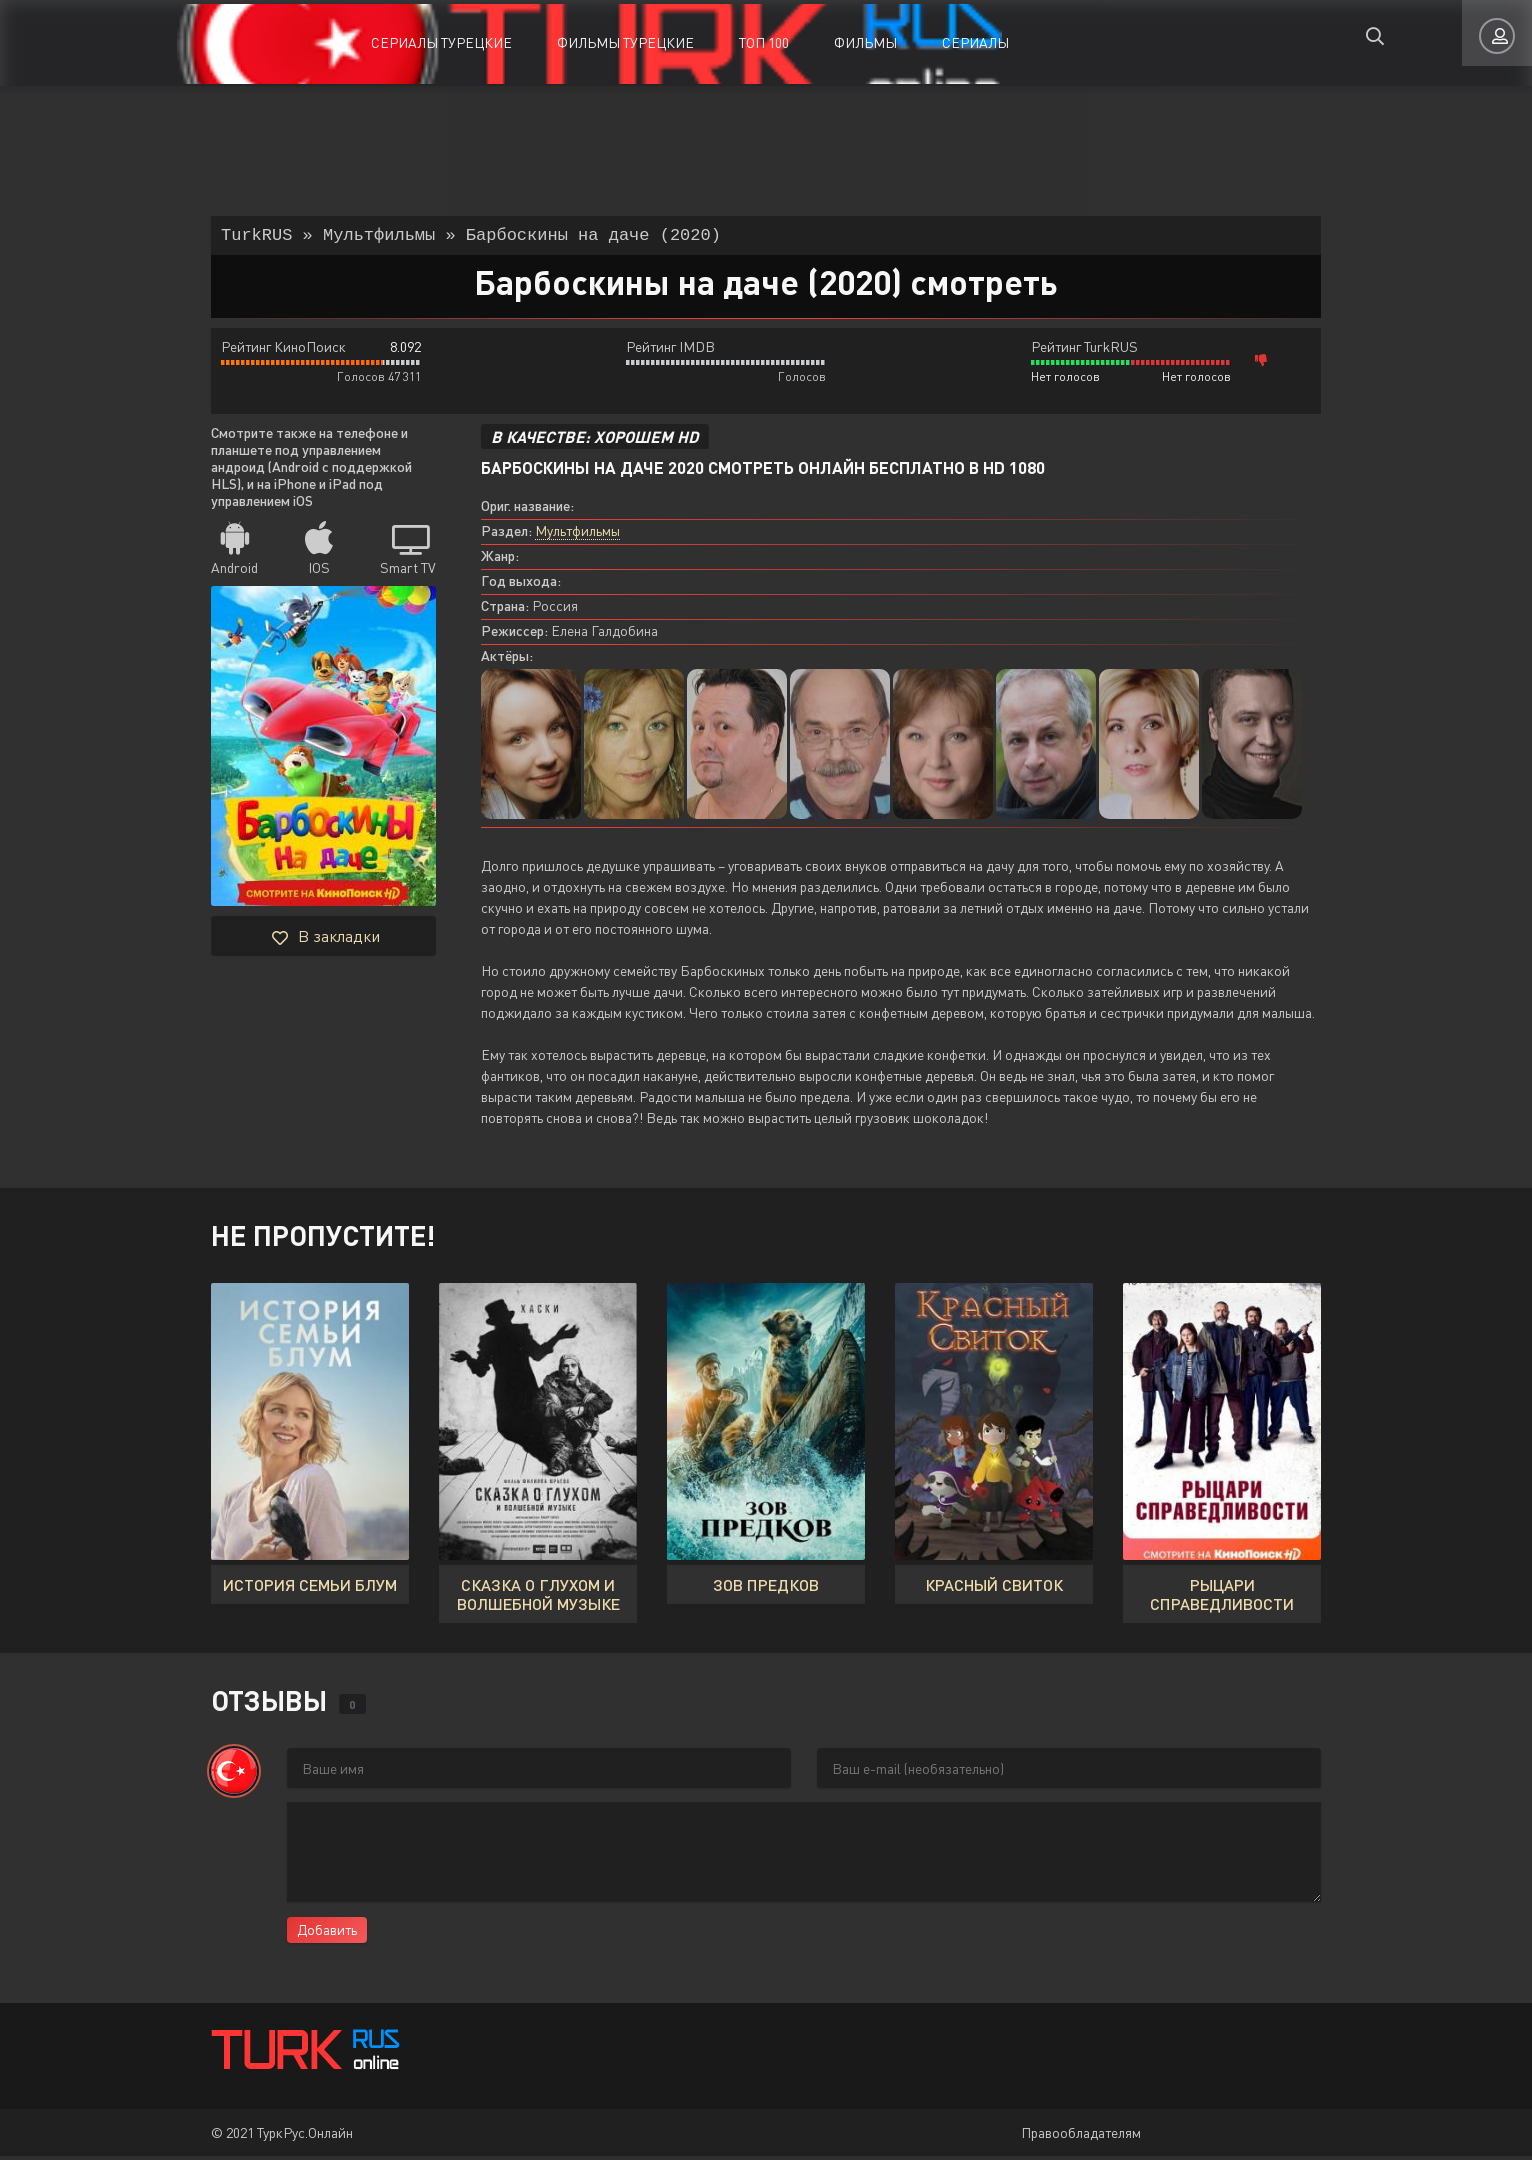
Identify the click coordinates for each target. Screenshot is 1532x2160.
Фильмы (865, 42)
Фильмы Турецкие (625, 42)
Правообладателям (1081, 2136)
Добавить (327, 1933)
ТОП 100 (764, 42)
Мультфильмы (577, 534)
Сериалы (975, 42)
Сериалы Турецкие (441, 42)
